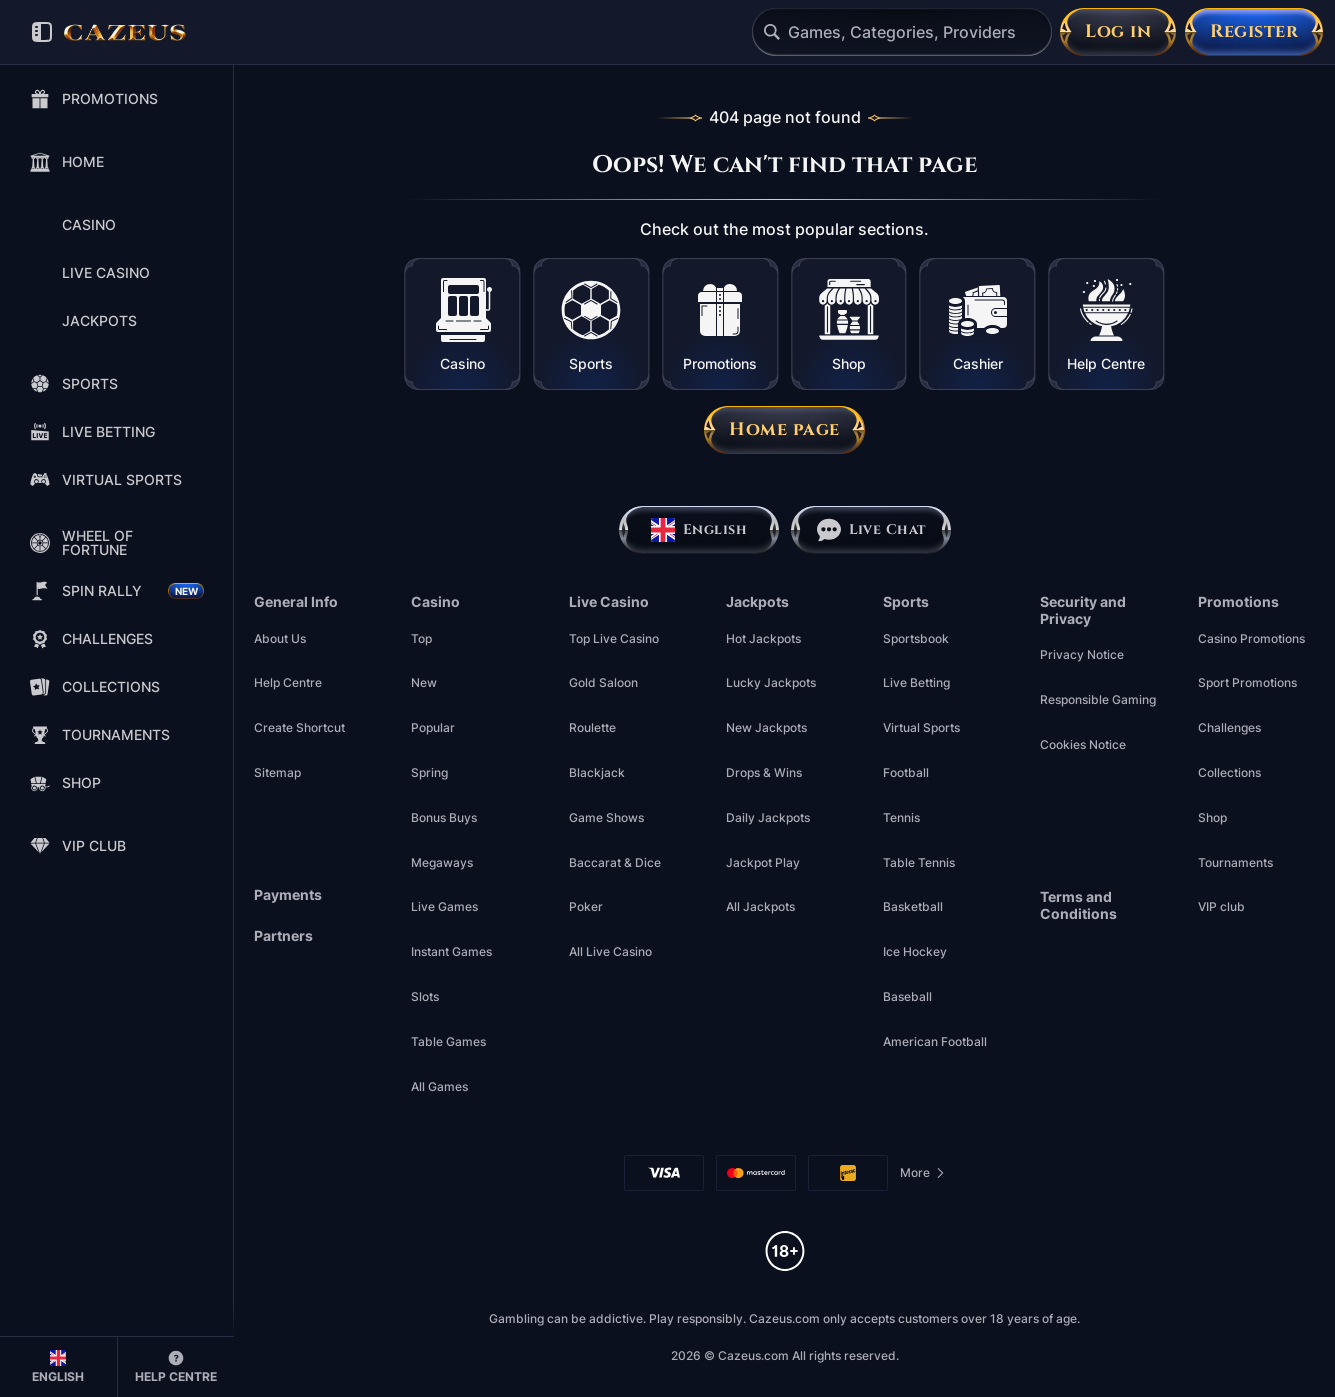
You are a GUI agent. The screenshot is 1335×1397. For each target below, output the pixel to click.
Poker (586, 906)
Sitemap (277, 772)
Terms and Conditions (1078, 905)
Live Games (444, 906)
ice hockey (915, 951)
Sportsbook (916, 638)
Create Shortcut (299, 727)
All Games (439, 1086)
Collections (1229, 772)
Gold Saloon (603, 682)
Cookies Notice (1083, 744)
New (424, 682)
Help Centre (288, 682)
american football (935, 1041)
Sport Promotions (1247, 682)
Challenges (1229, 727)
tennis (901, 817)
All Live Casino (610, 951)
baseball (907, 996)
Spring (429, 772)
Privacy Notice (1082, 654)
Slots (425, 996)
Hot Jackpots (763, 638)
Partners (283, 936)
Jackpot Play (763, 862)
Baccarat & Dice (615, 862)
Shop (1212, 817)
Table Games (448, 1041)
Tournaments (1235, 862)
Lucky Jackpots (771, 682)
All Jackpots (760, 906)
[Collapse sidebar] (42, 32)
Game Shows (606, 817)
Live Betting (916, 682)
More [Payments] (923, 1176)
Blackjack (597, 772)
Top (421, 638)
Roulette (592, 727)
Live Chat (870, 530)
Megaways (442, 862)
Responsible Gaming (1098, 699)
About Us (280, 638)
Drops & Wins (764, 772)
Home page (784, 429)
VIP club (1221, 906)
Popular (433, 727)
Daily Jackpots (768, 817)
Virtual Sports (921, 727)
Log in (1118, 31)
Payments (288, 895)
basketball (913, 906)
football (906, 772)
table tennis (919, 862)
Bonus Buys (444, 817)
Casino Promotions (1251, 638)
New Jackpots (766, 727)
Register (1254, 31)
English (699, 530)
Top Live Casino (614, 638)
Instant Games (451, 951)
